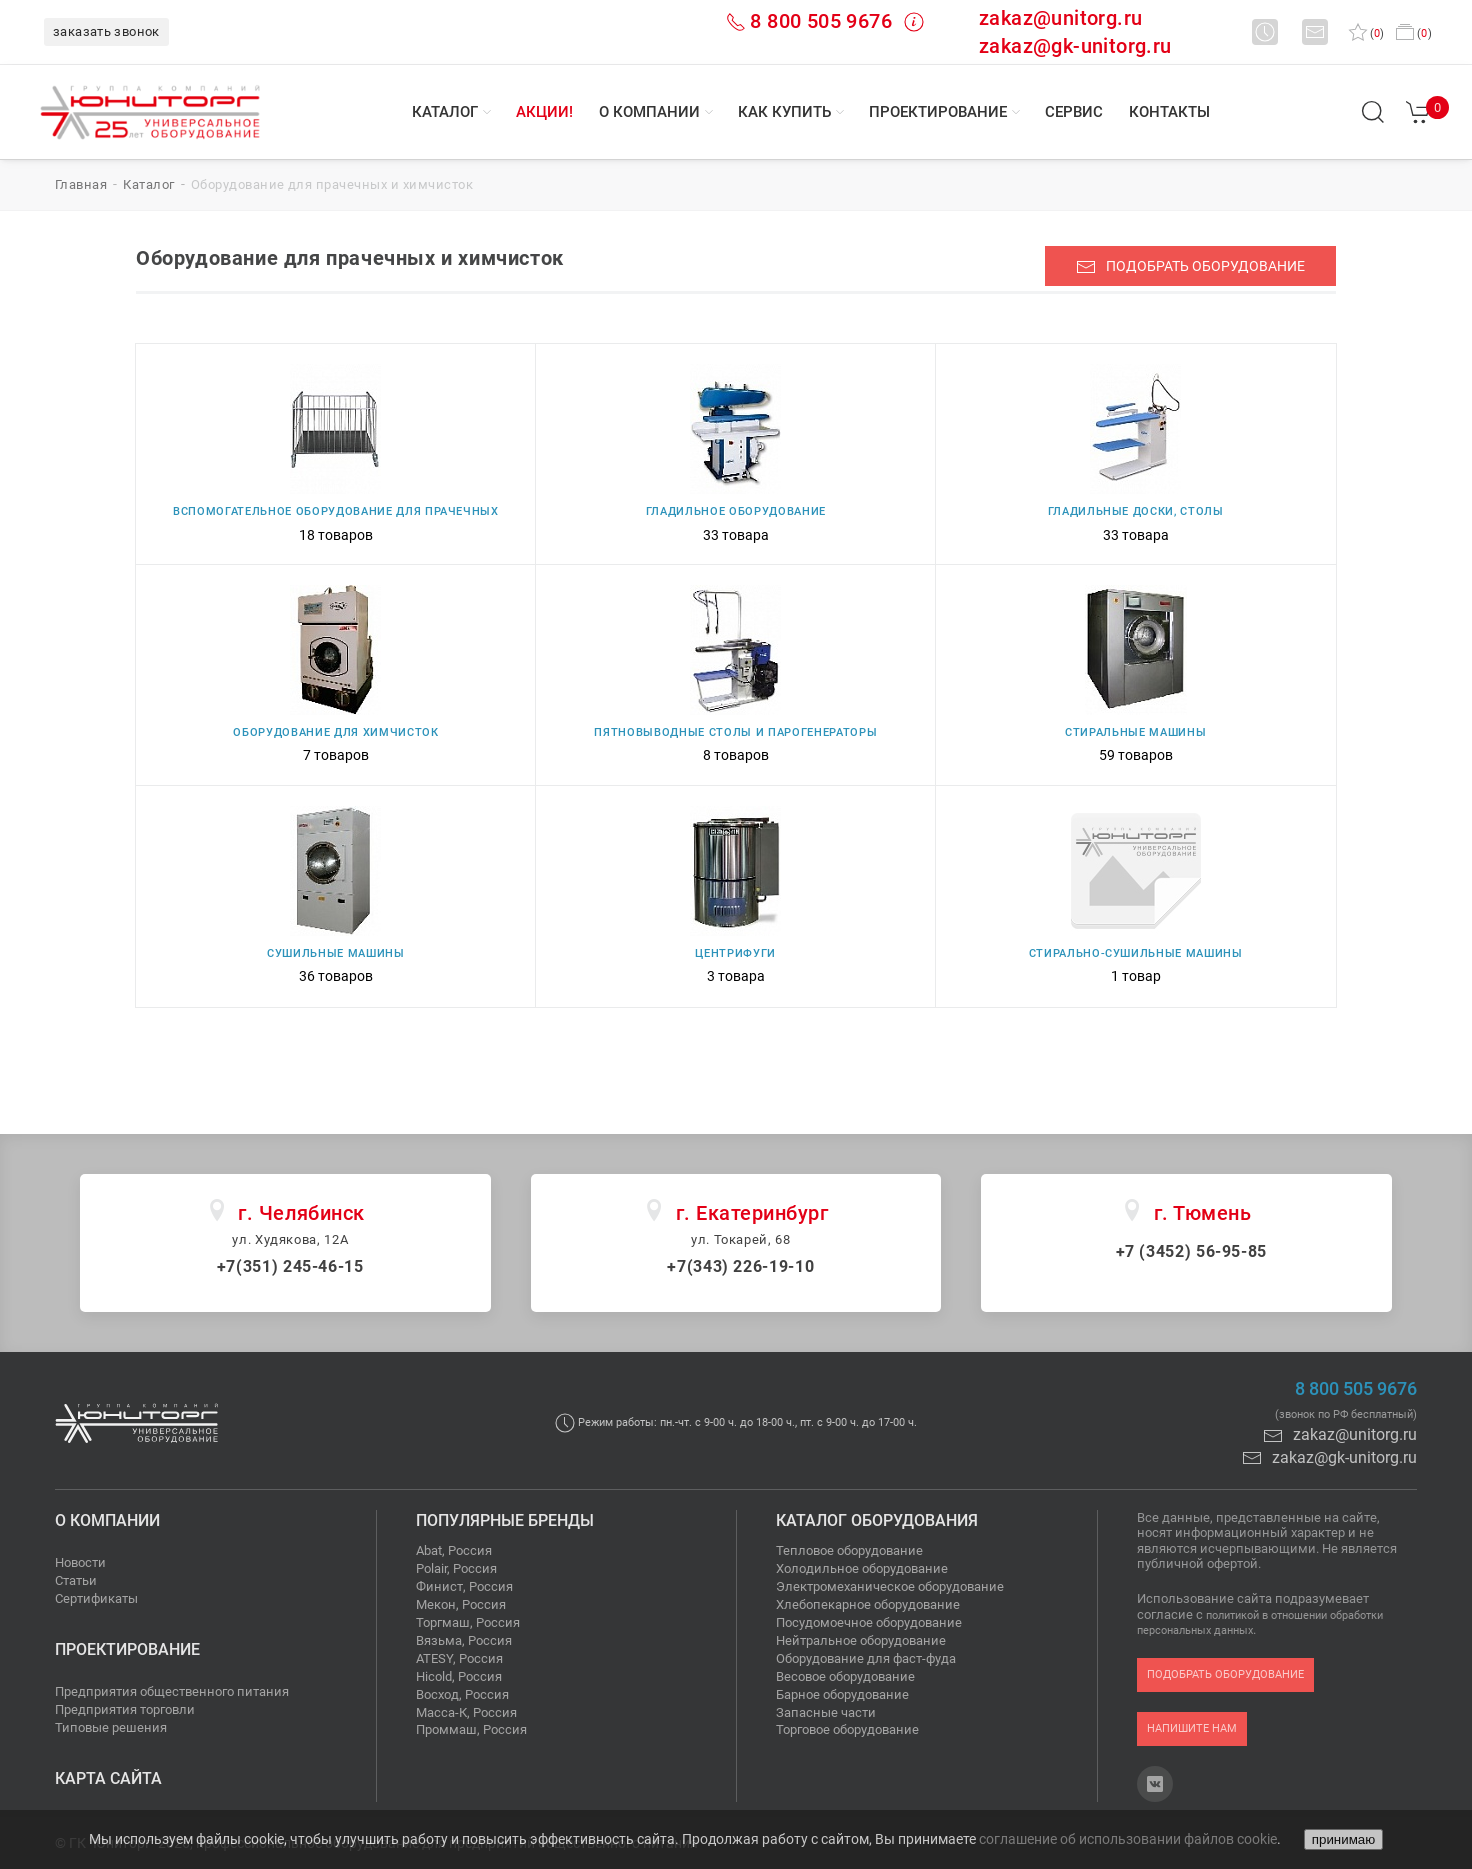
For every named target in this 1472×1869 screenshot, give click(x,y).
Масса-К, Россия (466, 1712)
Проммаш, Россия (471, 1729)
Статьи (76, 1580)
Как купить (784, 112)
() (1366, 33)
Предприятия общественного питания (172, 1691)
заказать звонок (106, 31)
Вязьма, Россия (464, 1640)
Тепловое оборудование (849, 1550)
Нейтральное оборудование (861, 1640)
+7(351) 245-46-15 (290, 1266)
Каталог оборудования (877, 1520)
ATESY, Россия (459, 1658)
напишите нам (1192, 1728)
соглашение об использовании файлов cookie (1128, 1839)
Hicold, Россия (459, 1676)
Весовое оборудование (845, 1676)
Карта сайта (108, 1778)
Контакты (1169, 112)
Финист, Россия (464, 1586)
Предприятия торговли (125, 1709)
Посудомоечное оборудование (869, 1622)
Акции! (544, 112)
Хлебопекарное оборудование (868, 1604)
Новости (80, 1562)
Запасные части (826, 1712)
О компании (649, 112)
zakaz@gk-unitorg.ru (1075, 46)
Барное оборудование (842, 1694)
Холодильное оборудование (862, 1568)
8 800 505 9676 (821, 21)
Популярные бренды (505, 1520)
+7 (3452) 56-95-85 (1192, 1251)
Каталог (445, 112)
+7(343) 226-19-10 (740, 1266)
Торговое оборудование (847, 1729)
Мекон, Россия (461, 1604)
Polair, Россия (456, 1568)
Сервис (1074, 112)
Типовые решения (111, 1727)
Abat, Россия (454, 1550)
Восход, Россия (462, 1694)
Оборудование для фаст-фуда (866, 1658)
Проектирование (938, 112)
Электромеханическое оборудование (890, 1586)
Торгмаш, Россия (468, 1622)
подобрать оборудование (1190, 267)
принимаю (1343, 1839)
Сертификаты (96, 1598)
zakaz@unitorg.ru (1060, 18)
